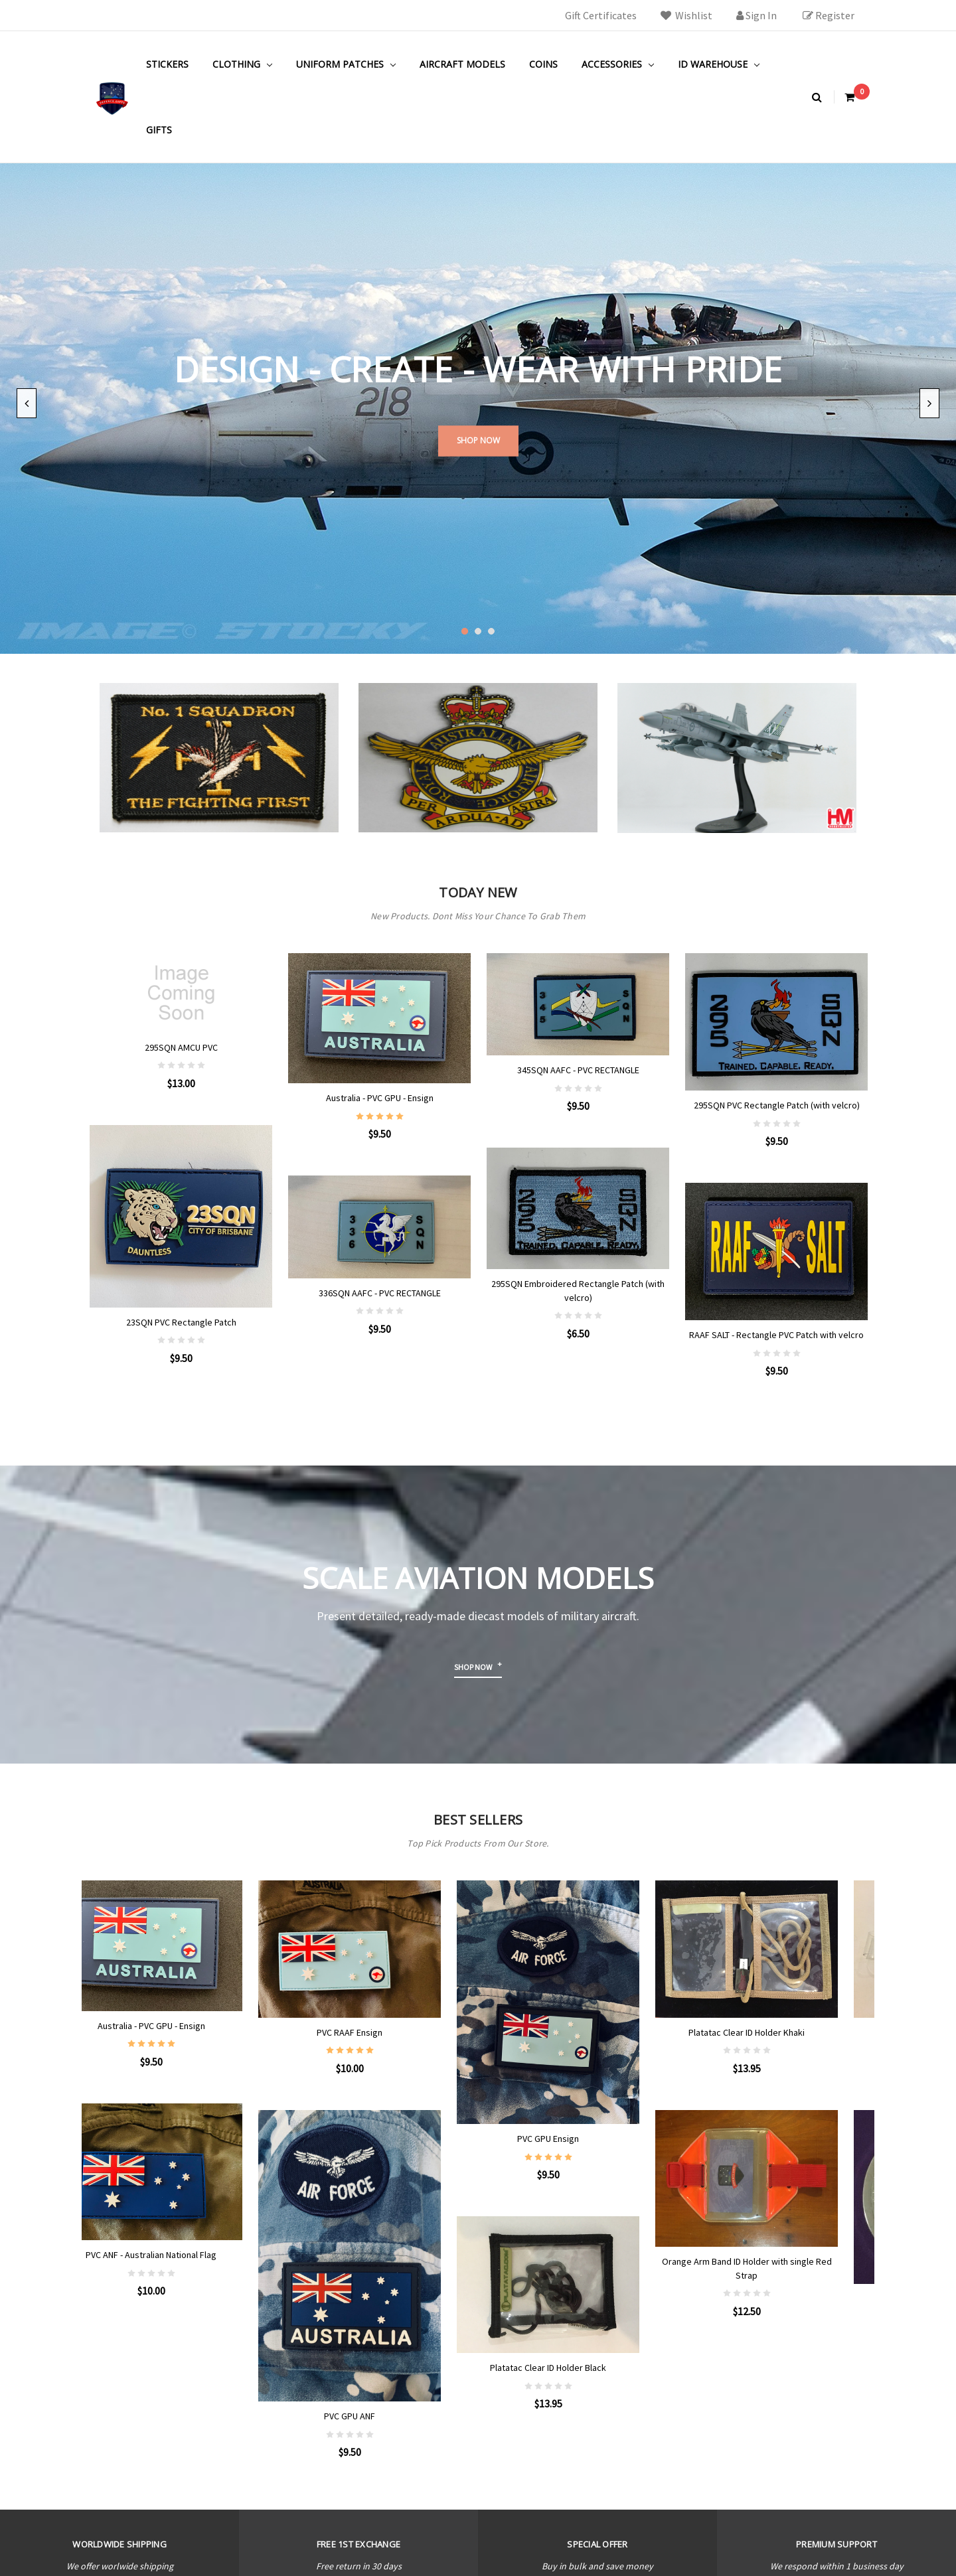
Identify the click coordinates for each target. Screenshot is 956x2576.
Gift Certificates (601, 15)
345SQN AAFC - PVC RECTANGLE (578, 1070)
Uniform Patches (346, 64)
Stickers (167, 64)
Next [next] (929, 403)
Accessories (618, 64)
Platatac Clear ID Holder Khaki (776, 1928)
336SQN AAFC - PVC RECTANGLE (380, 1293)
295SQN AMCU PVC (181, 1047)
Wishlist (686, 15)
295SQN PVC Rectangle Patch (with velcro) (777, 1105)
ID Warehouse (718, 64)
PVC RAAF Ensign (379, 2032)
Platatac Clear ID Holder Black (578, 2368)
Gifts (159, 129)
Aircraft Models (462, 64)
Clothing (242, 64)
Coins (543, 64)
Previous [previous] (27, 403)
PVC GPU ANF (379, 2416)
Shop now (473, 1667)
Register (828, 15)
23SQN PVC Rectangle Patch (181, 1322)
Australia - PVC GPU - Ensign (380, 1098)
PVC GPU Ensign (578, 2139)
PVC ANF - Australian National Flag (181, 2255)
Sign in (756, 15)
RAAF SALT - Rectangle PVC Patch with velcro (776, 1335)
